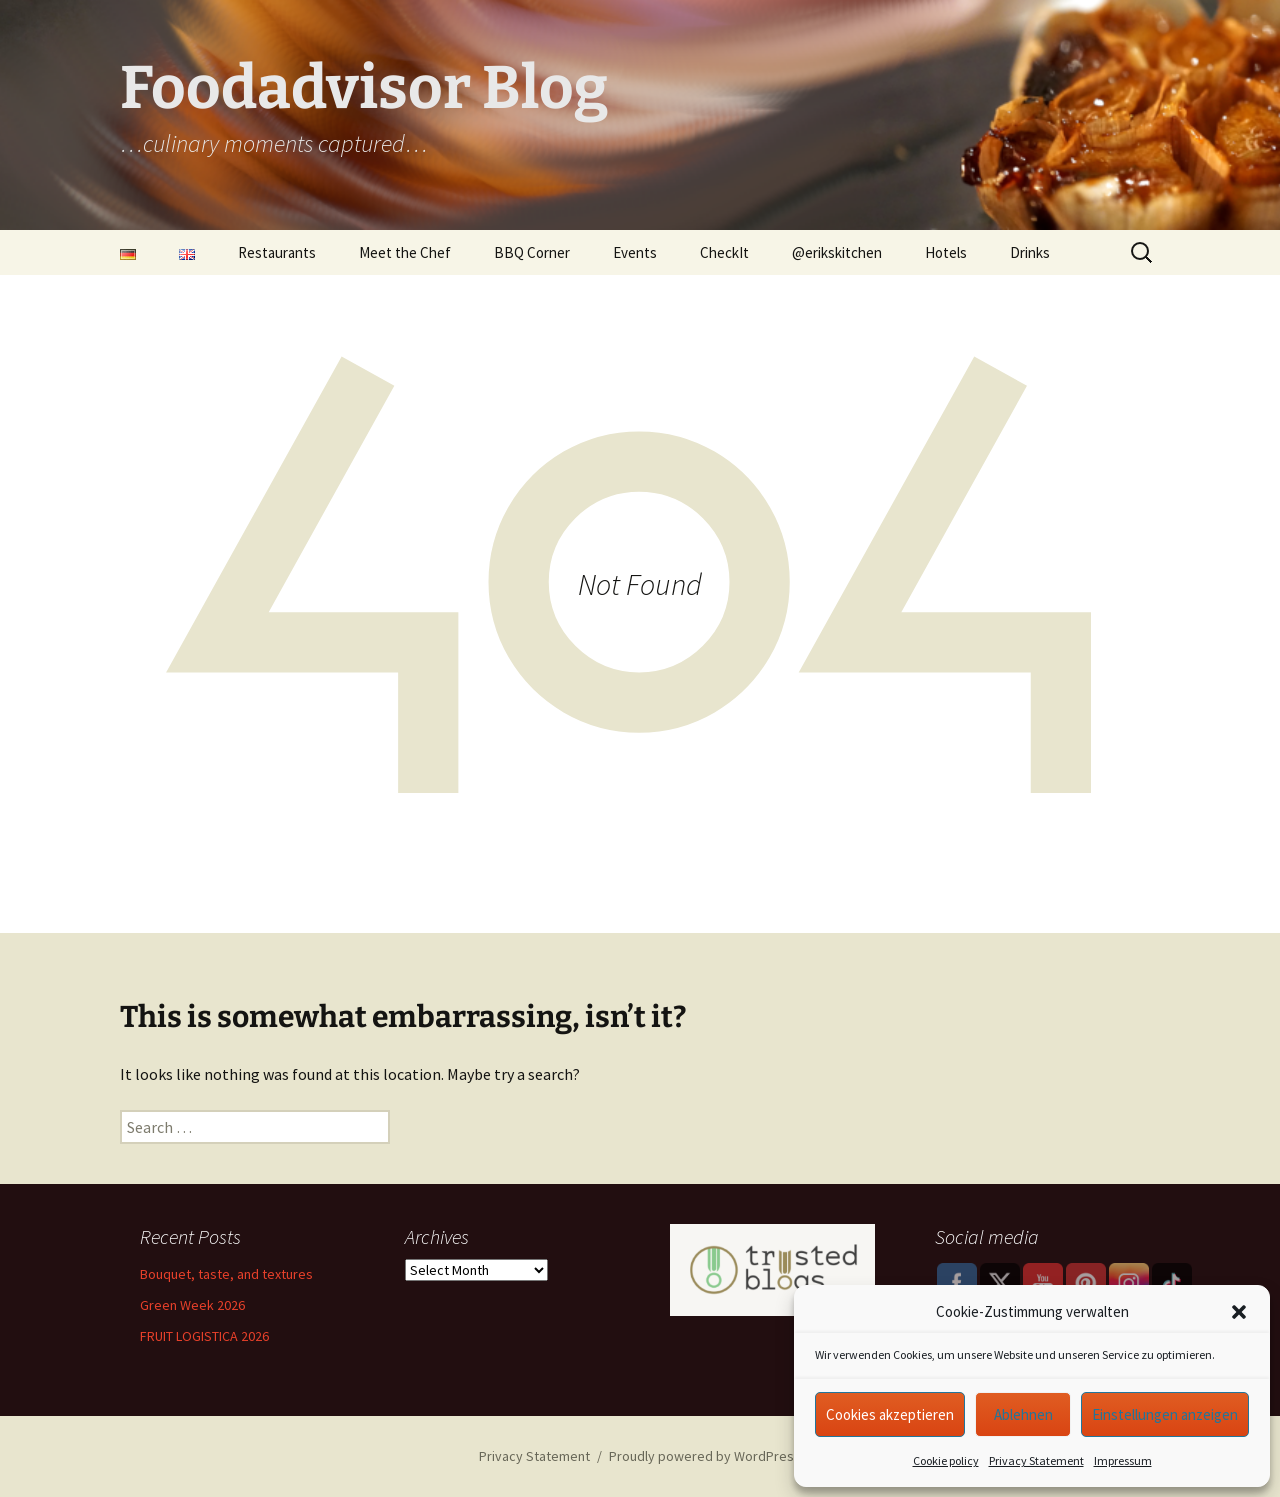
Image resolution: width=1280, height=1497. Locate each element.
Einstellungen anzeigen (1165, 1414)
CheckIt (724, 252)
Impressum (1123, 1460)
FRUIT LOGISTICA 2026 (204, 1336)
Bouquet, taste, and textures (226, 1274)
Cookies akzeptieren (890, 1414)
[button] (1239, 1312)
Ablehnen (1023, 1414)
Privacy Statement (1036, 1460)
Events (635, 252)
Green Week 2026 (192, 1305)
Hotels (946, 252)
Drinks (1030, 252)
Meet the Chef (405, 252)
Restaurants (277, 252)
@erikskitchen (837, 252)
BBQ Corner (532, 252)
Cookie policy (946, 1460)
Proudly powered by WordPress (705, 1456)
